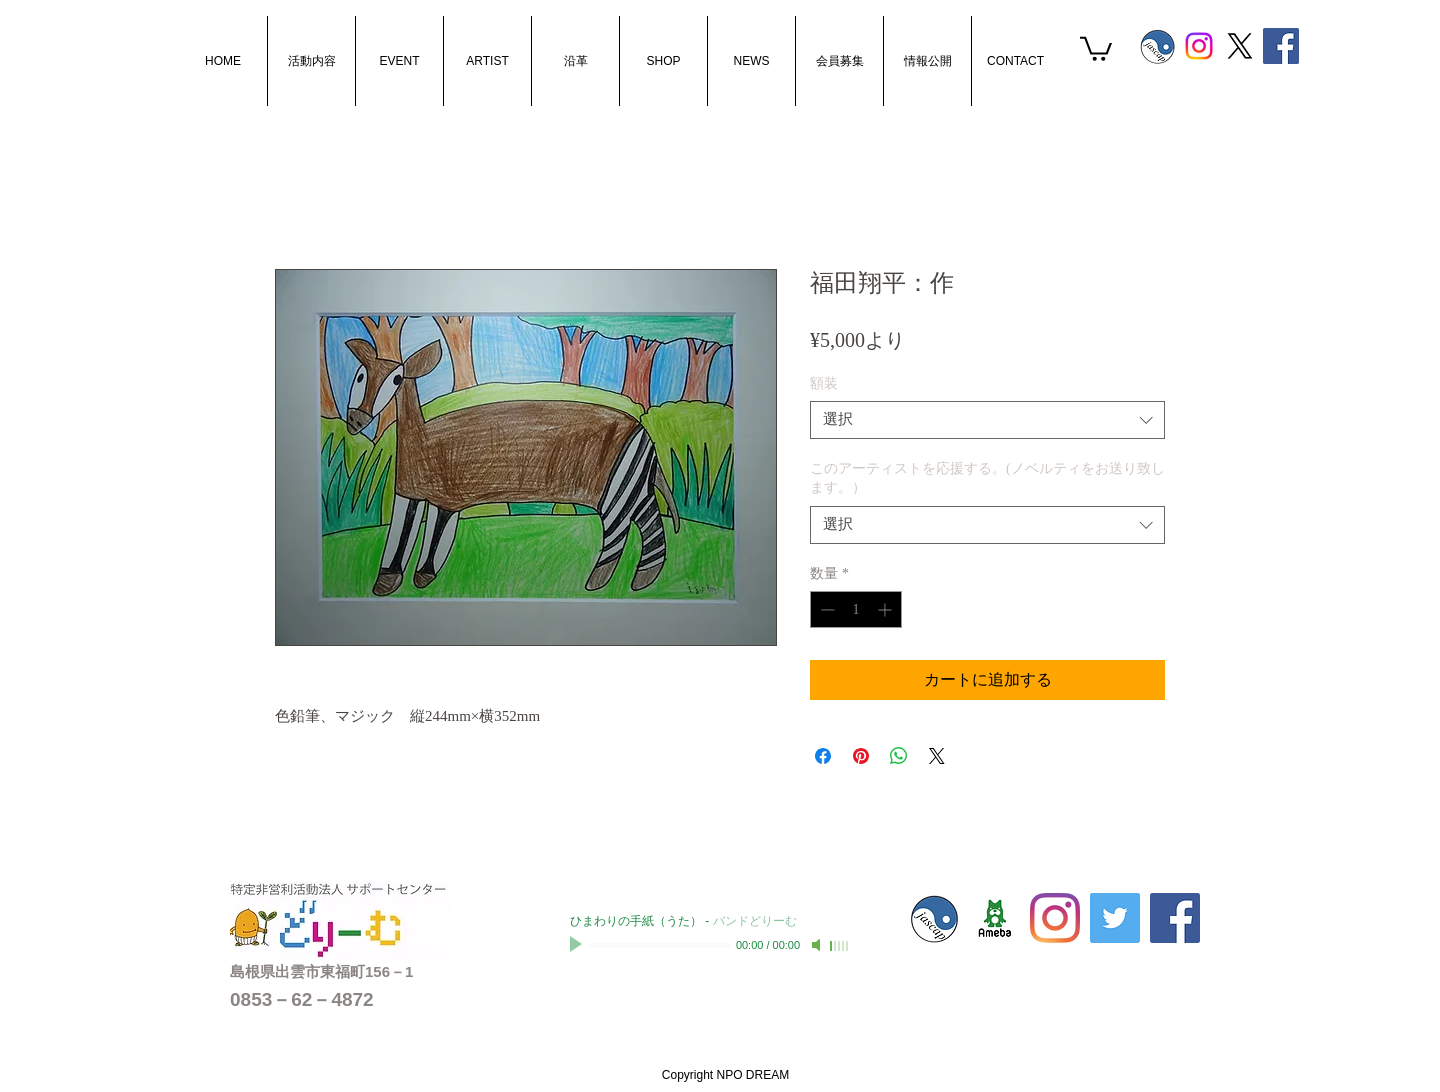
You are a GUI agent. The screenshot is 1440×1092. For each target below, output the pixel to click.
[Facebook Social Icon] (1281, 46)
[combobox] (987, 420)
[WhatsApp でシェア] (899, 756)
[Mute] (818, 945)
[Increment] (886, 609)
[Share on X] (937, 756)
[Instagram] (1199, 46)
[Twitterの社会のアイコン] (1115, 918)
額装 (824, 383)
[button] (1096, 47)
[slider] (840, 946)
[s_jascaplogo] (1158, 46)
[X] (1240, 46)
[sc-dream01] (995, 918)
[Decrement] (825, 609)
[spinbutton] (856, 609)
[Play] (578, 945)
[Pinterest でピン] (861, 756)
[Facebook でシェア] (823, 756)
